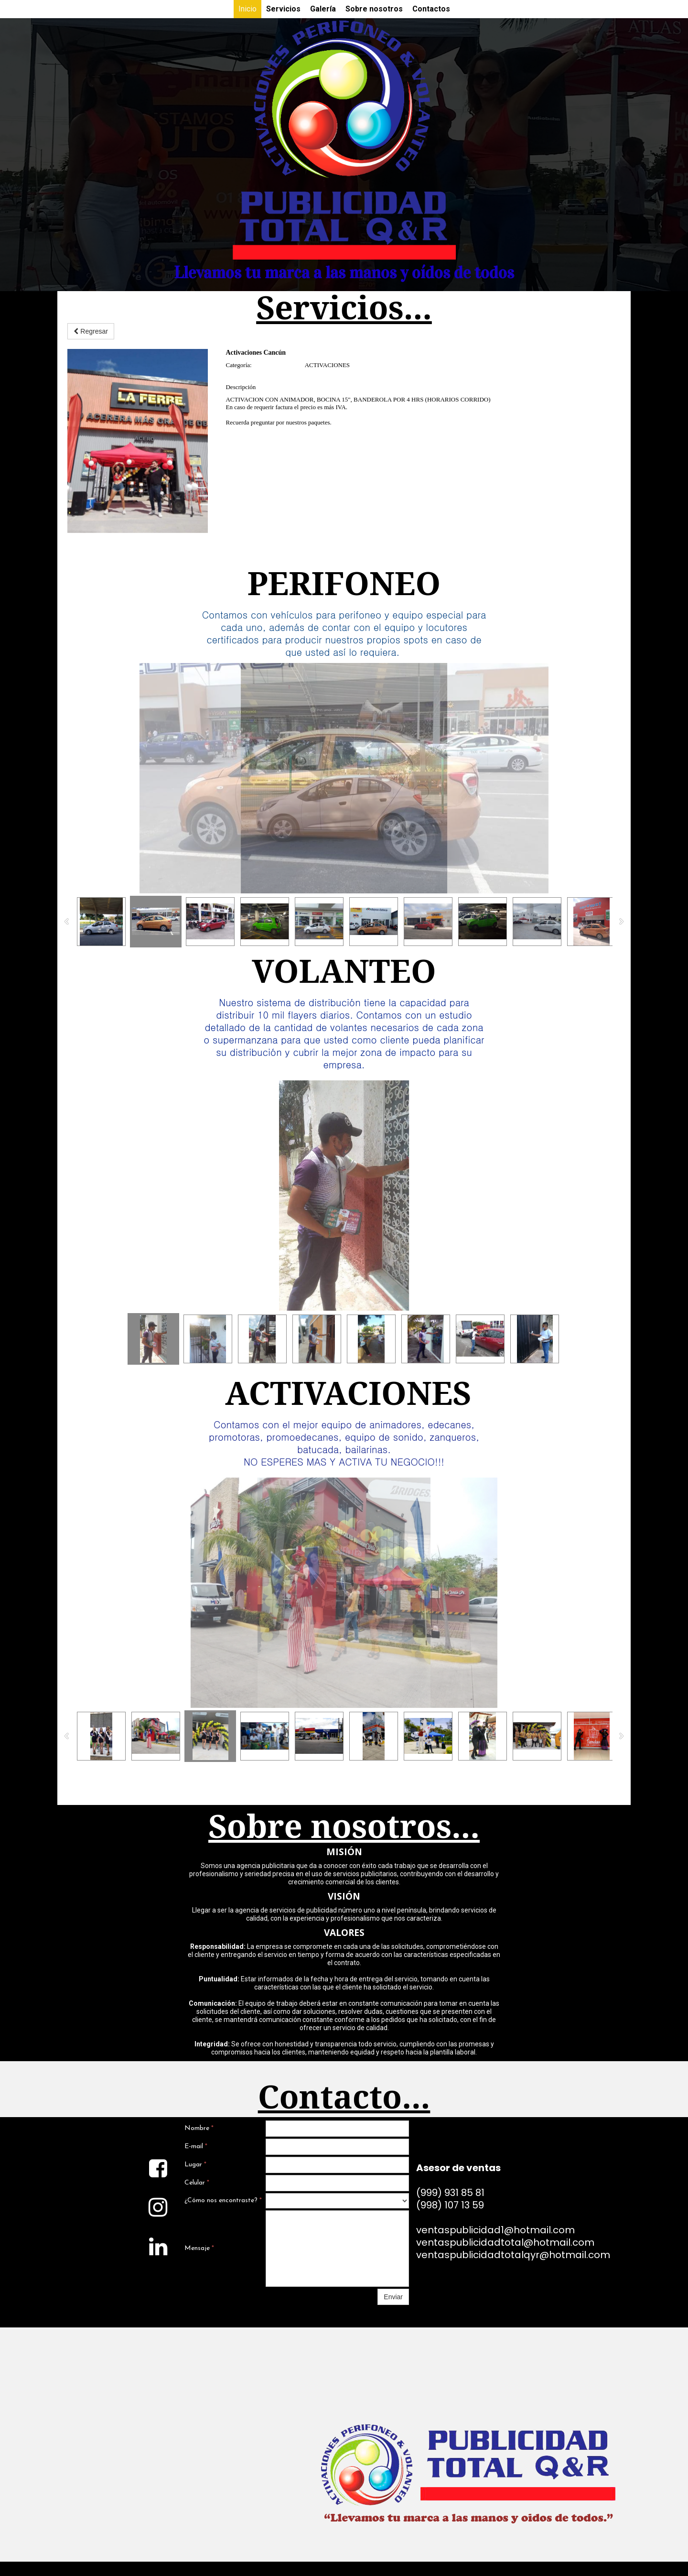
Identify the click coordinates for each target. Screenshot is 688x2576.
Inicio (247, 8)
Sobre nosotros (374, 8)
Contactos (431, 8)
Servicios (283, 8)
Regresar (91, 331)
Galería (323, 8)
